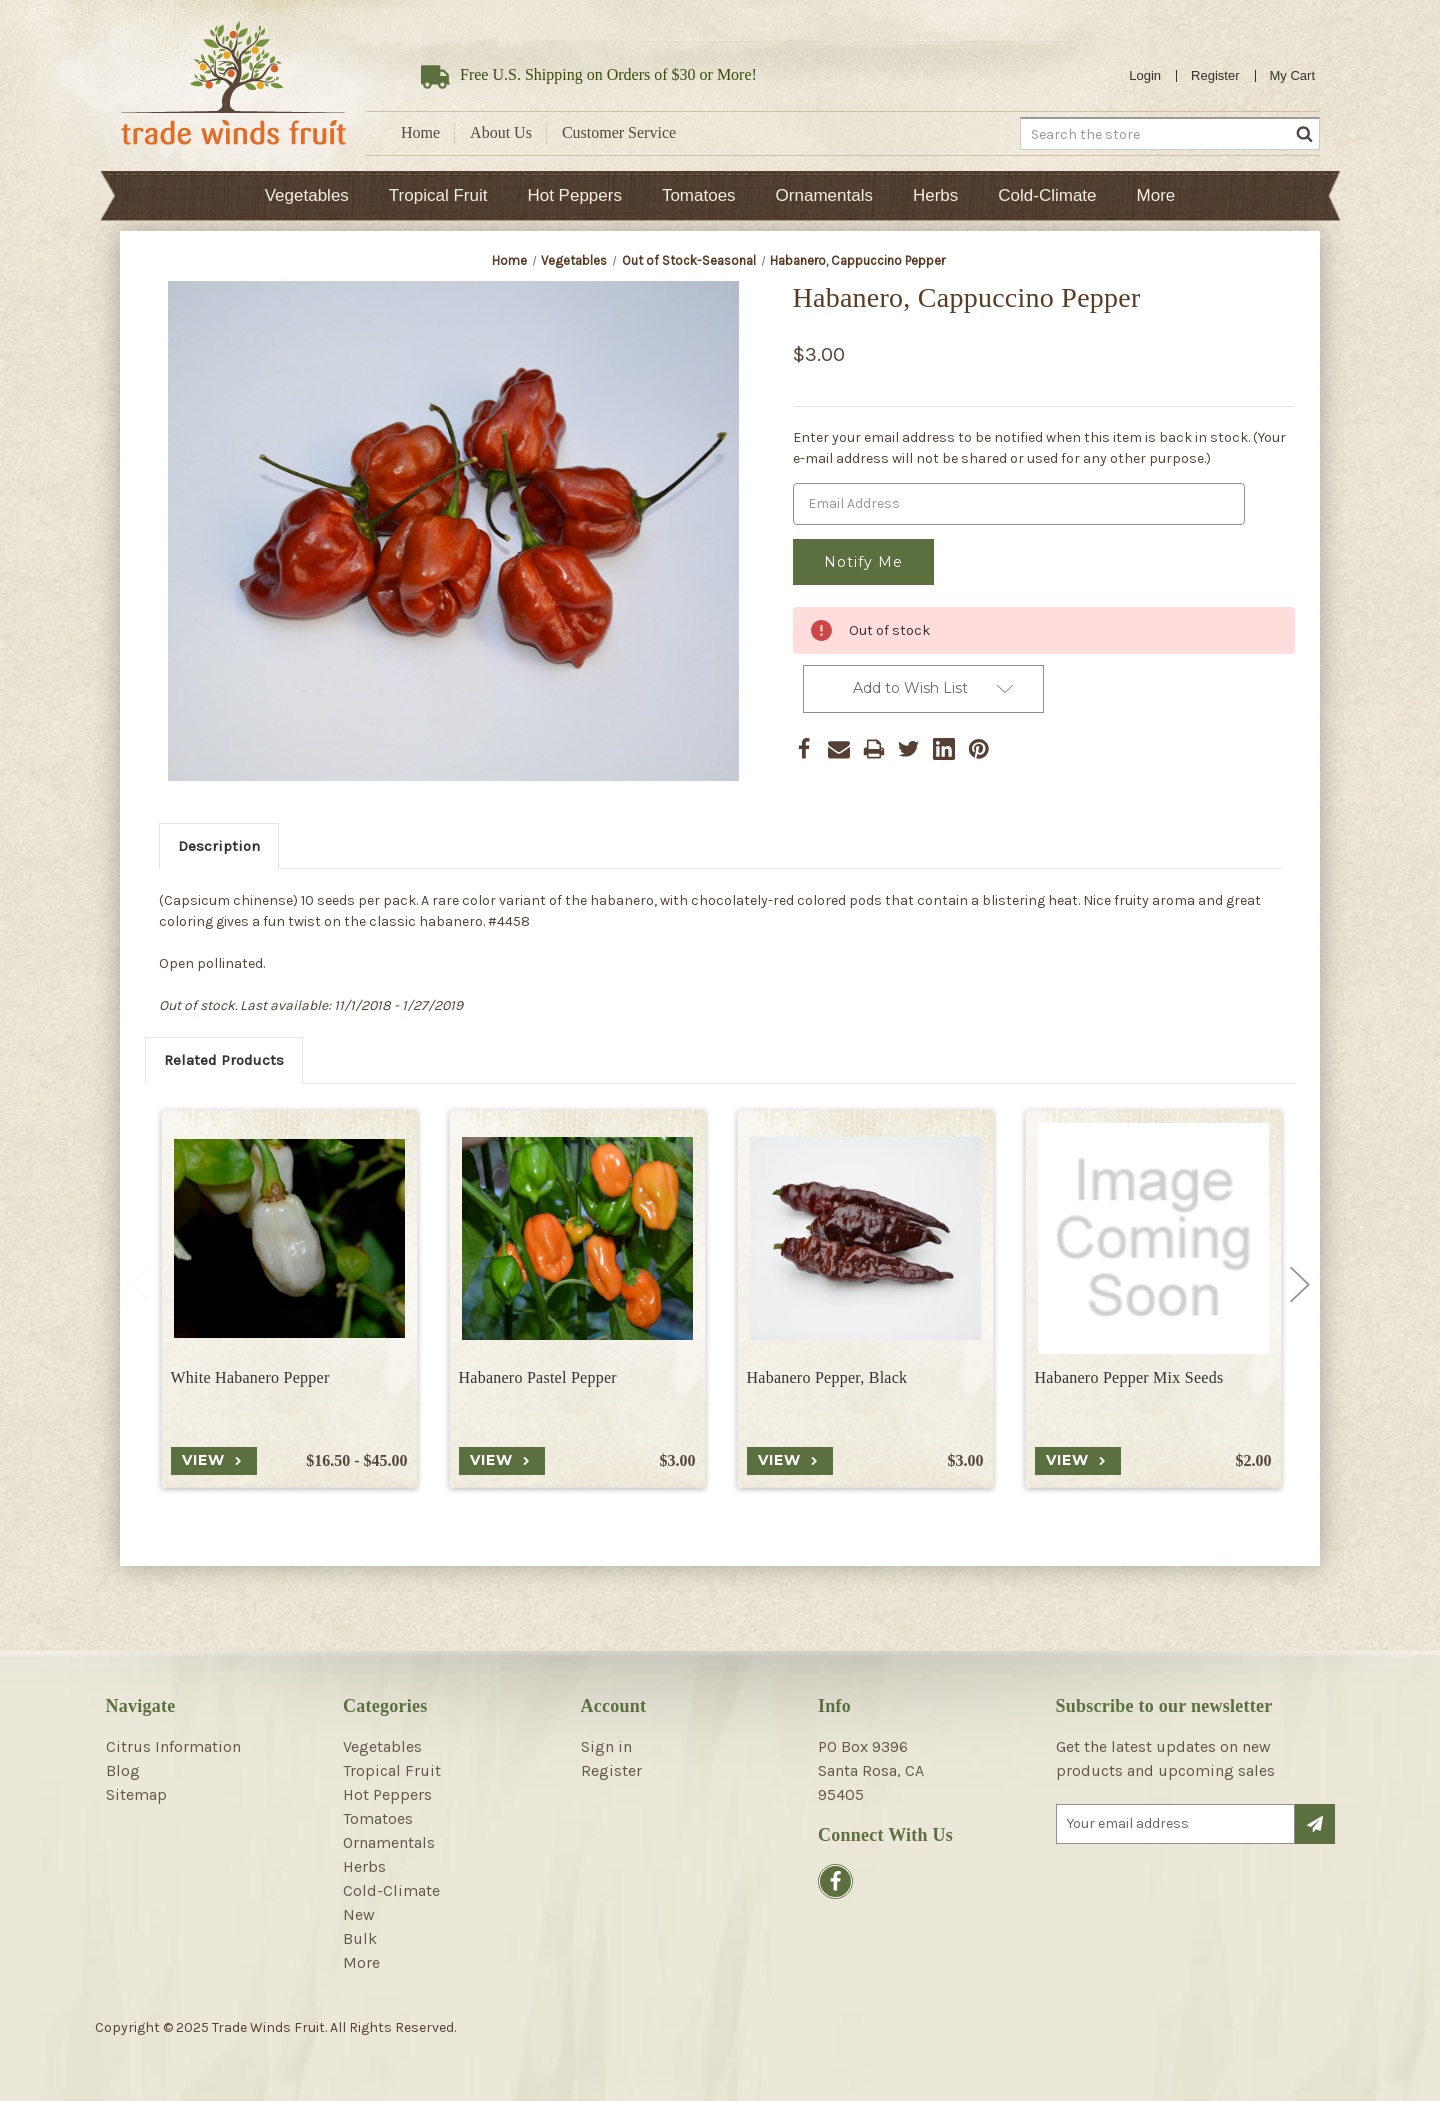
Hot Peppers (574, 195)
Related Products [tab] (224, 1060)
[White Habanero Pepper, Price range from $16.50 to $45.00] (289, 1238)
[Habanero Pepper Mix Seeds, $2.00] (1153, 1238)
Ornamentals (824, 195)
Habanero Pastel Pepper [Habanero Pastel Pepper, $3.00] (538, 1377)
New (359, 1914)
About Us (501, 132)
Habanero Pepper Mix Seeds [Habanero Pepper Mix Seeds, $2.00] (1129, 1377)
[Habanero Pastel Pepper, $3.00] (577, 1238)
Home (420, 132)
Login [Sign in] (1145, 75)
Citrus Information (173, 1746)
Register (1215, 75)
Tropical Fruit (438, 195)
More (1156, 195)
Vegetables (307, 195)
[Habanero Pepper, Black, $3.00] (865, 1238)
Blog (123, 1770)
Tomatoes (699, 195)
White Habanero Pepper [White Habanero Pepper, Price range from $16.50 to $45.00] (250, 1377)
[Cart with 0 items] (1293, 76)
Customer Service (619, 132)
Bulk (360, 1938)
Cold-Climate (1047, 195)
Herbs (935, 195)
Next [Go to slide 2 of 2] (1300, 1285)
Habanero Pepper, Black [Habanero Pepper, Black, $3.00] (827, 1377)
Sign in (606, 1746)
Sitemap (136, 1794)
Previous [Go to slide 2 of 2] (140, 1285)
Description (219, 846)
